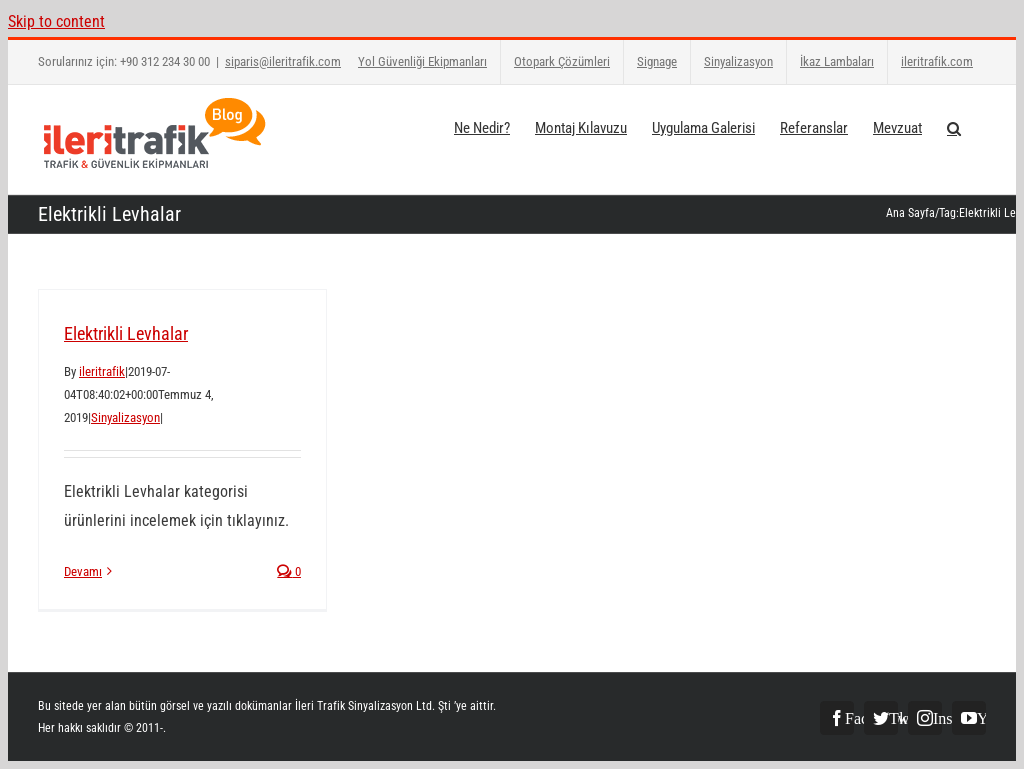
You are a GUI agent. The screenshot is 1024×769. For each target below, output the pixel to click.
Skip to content (56, 21)
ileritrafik (102, 371)
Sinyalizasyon (125, 417)
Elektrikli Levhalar (126, 333)
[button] (954, 127)
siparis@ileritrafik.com (283, 61)
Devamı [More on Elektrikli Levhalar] (83, 571)
